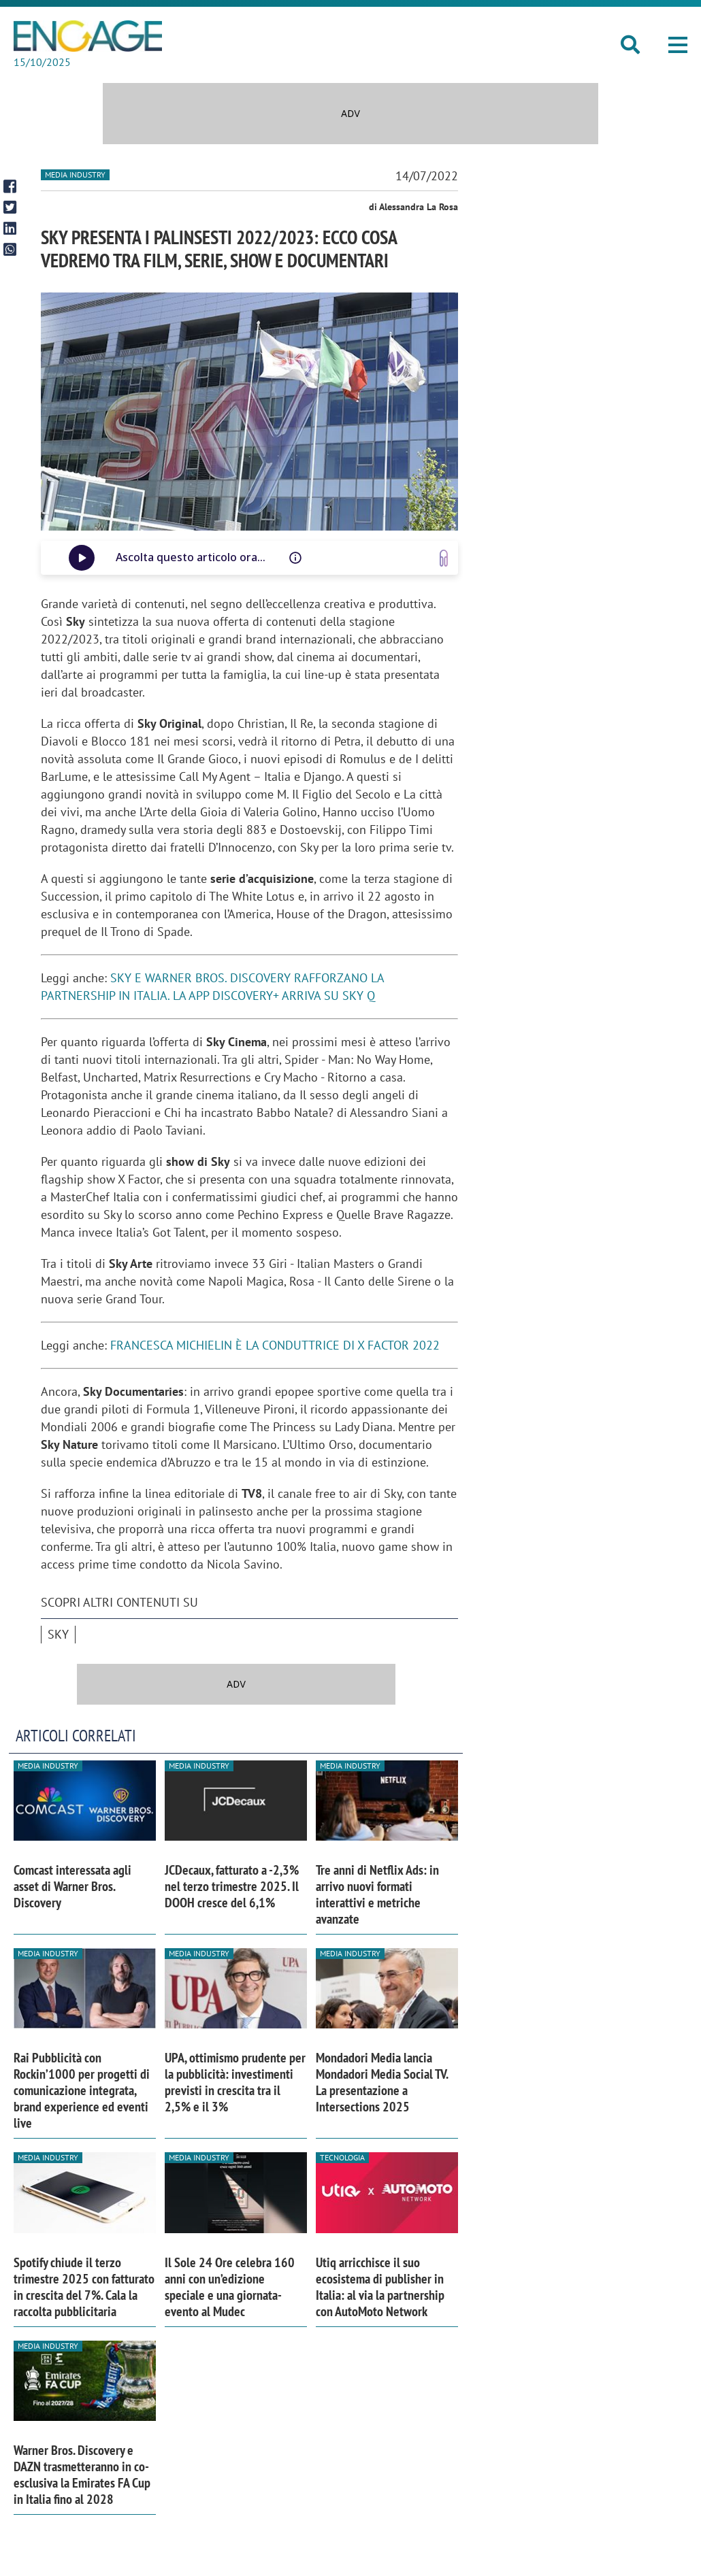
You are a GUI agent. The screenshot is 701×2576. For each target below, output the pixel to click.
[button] (677, 45)
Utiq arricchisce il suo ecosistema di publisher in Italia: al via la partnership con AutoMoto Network (380, 2287)
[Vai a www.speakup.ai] (444, 558)
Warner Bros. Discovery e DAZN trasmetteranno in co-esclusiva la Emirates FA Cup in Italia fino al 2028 (82, 2474)
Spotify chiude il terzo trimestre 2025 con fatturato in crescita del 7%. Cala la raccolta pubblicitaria (84, 2287)
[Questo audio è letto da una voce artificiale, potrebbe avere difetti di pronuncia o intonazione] (295, 558)
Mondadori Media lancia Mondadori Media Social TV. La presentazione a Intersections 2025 (382, 2082)
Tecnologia (342, 2157)
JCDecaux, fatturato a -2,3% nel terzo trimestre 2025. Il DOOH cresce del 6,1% (232, 1886)
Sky (58, 1634)
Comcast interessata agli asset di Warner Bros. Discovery (72, 1886)
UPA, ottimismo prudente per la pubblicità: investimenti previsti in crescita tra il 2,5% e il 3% (235, 2082)
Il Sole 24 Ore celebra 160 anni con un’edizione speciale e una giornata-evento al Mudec (230, 2287)
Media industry (75, 174)
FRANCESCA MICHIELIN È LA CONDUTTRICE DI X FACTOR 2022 (275, 1345)
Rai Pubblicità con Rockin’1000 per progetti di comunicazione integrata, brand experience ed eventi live (82, 2090)
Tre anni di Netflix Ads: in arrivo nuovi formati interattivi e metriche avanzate (377, 1894)
